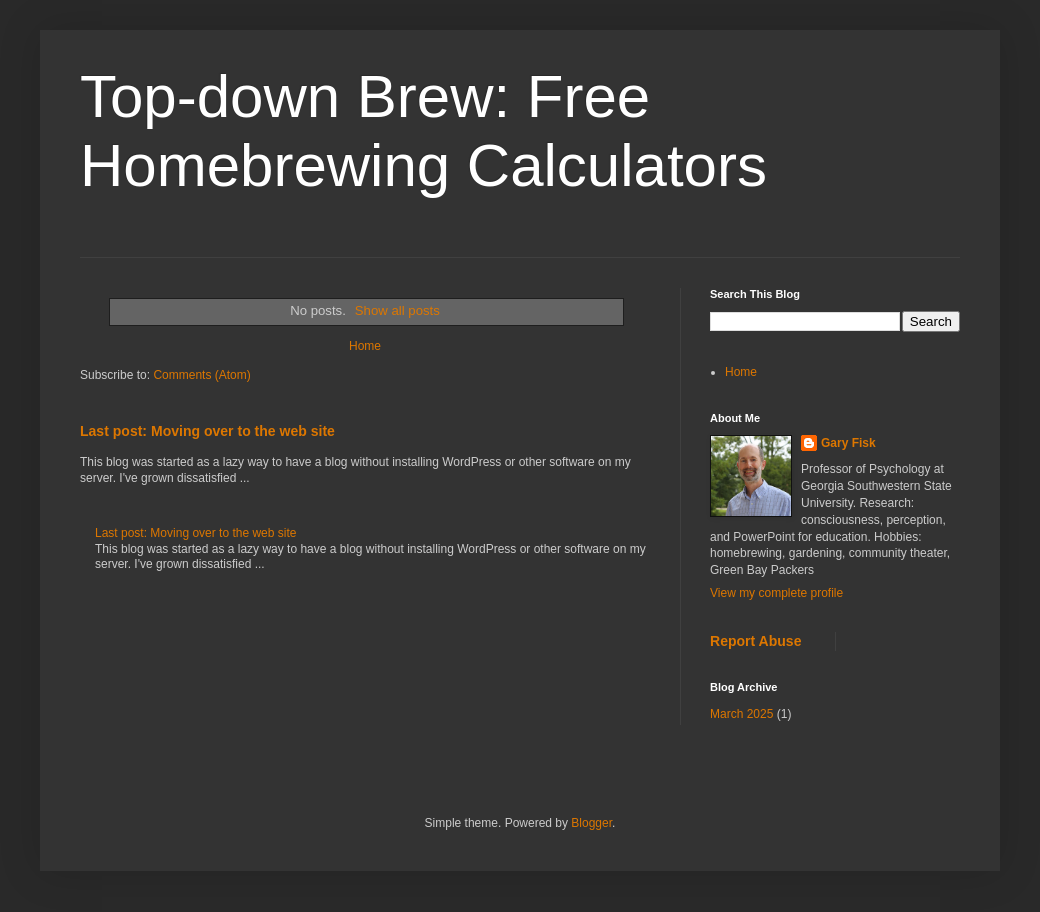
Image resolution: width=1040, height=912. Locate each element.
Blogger (591, 823)
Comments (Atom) (201, 375)
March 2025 (741, 714)
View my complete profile (776, 593)
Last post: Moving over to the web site (207, 431)
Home (365, 346)
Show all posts (397, 310)
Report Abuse (755, 641)
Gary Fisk (848, 443)
